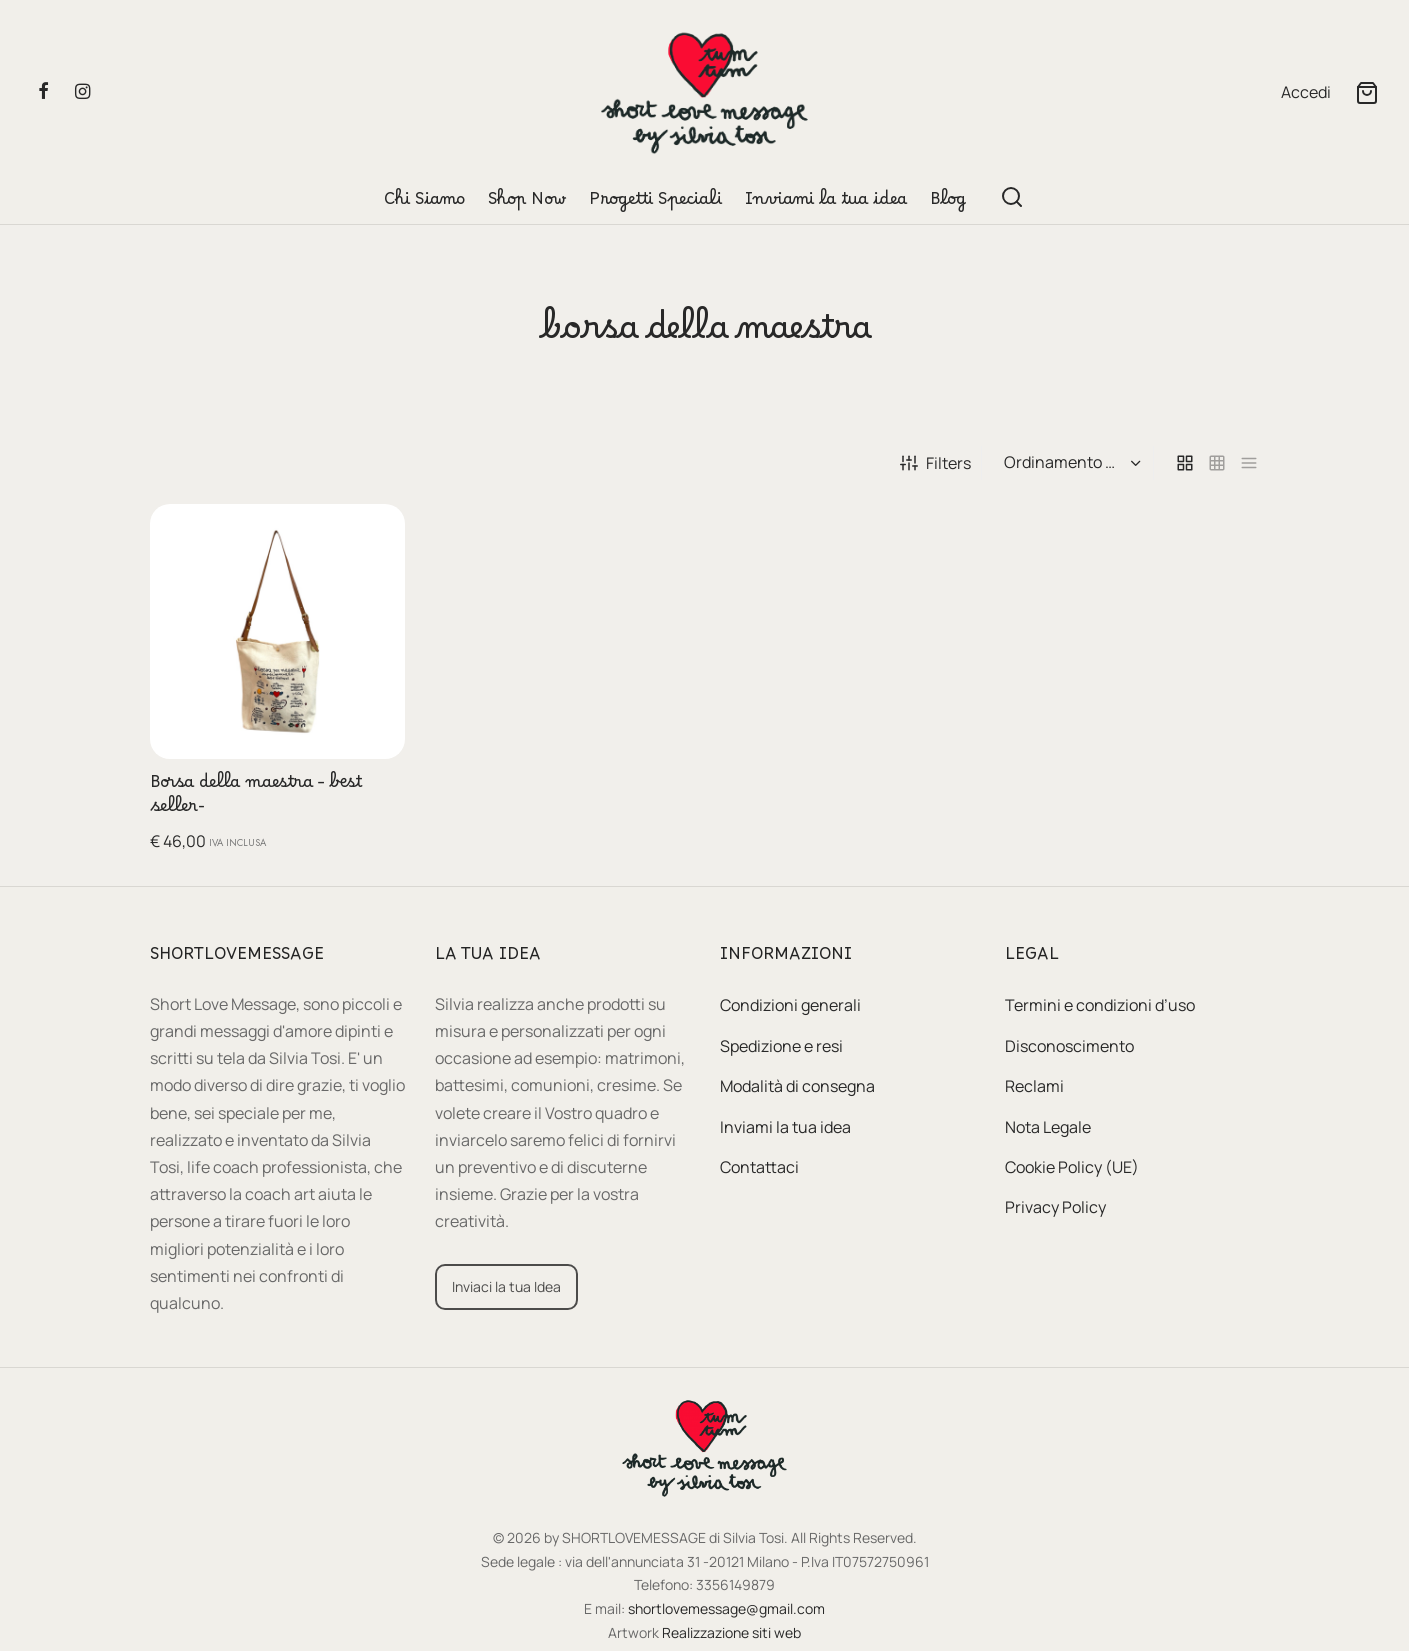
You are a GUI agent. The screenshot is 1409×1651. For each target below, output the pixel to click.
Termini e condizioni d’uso (1100, 1005)
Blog (948, 204)
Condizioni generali (790, 1005)
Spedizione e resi (781, 1046)
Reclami (1034, 1086)
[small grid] (1217, 463)
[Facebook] (43, 92)
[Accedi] (1306, 92)
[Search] (1012, 197)
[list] (1249, 463)
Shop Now (527, 204)
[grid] (1185, 463)
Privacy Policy (1055, 1207)
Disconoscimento (1069, 1046)
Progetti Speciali (655, 204)
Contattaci (759, 1167)
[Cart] (1367, 93)
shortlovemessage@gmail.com (726, 1608)
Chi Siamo (424, 204)
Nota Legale (1048, 1127)
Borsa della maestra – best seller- (256, 799)
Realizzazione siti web (731, 1632)
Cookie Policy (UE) (1072, 1167)
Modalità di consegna (797, 1086)
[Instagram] (82, 92)
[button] (374, 535)
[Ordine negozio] (1070, 463)
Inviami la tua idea (826, 204)
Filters (935, 463)
